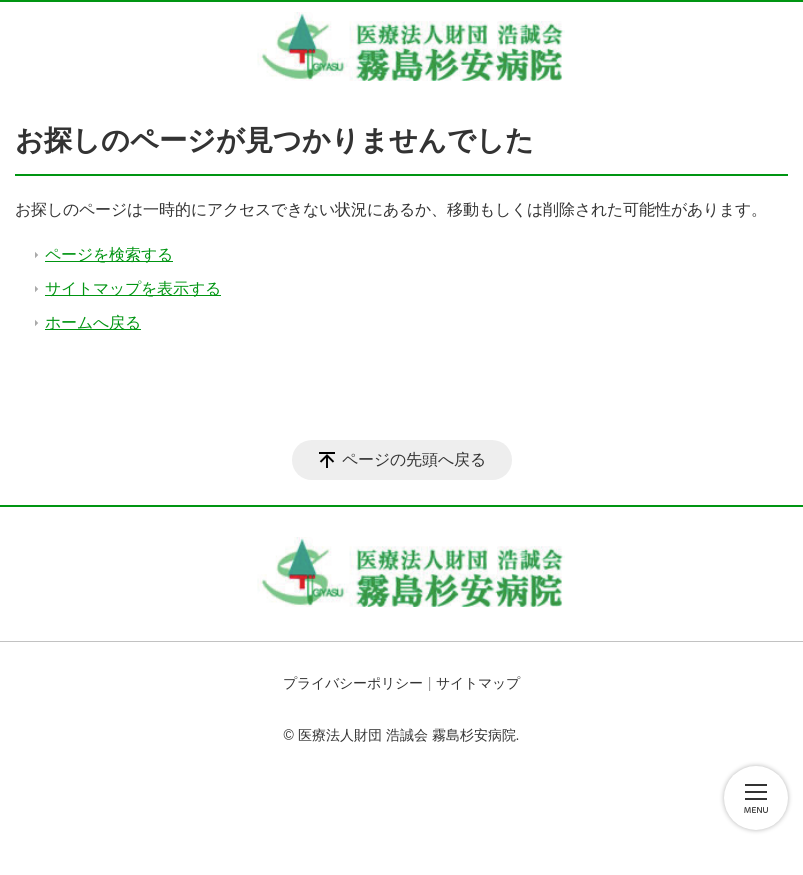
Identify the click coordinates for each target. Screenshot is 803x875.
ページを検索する (109, 254)
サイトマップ (478, 683)
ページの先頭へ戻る (414, 459)
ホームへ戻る (93, 322)
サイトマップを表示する (133, 288)
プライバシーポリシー (353, 683)
